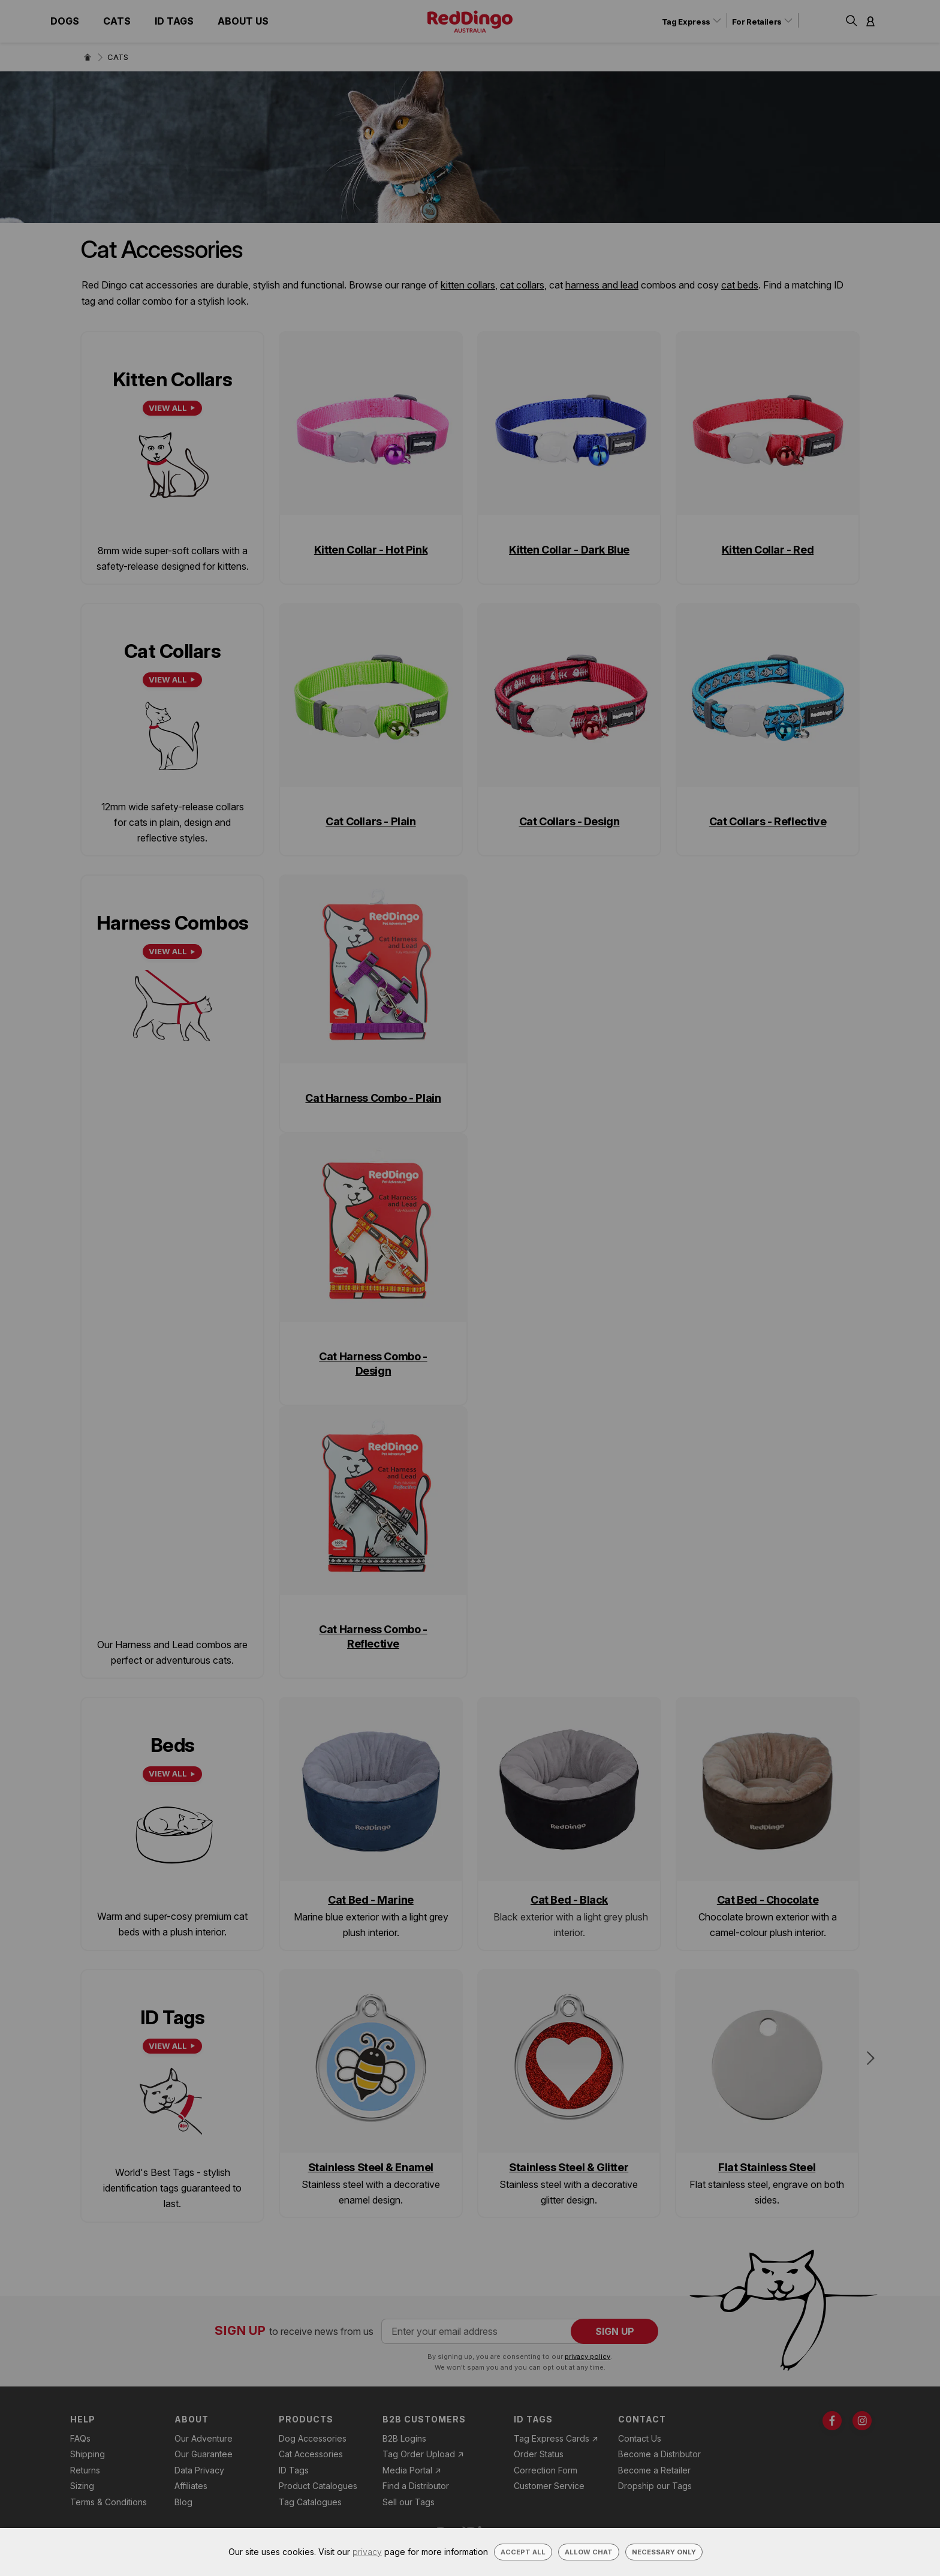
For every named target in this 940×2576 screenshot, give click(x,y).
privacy (367, 2552)
